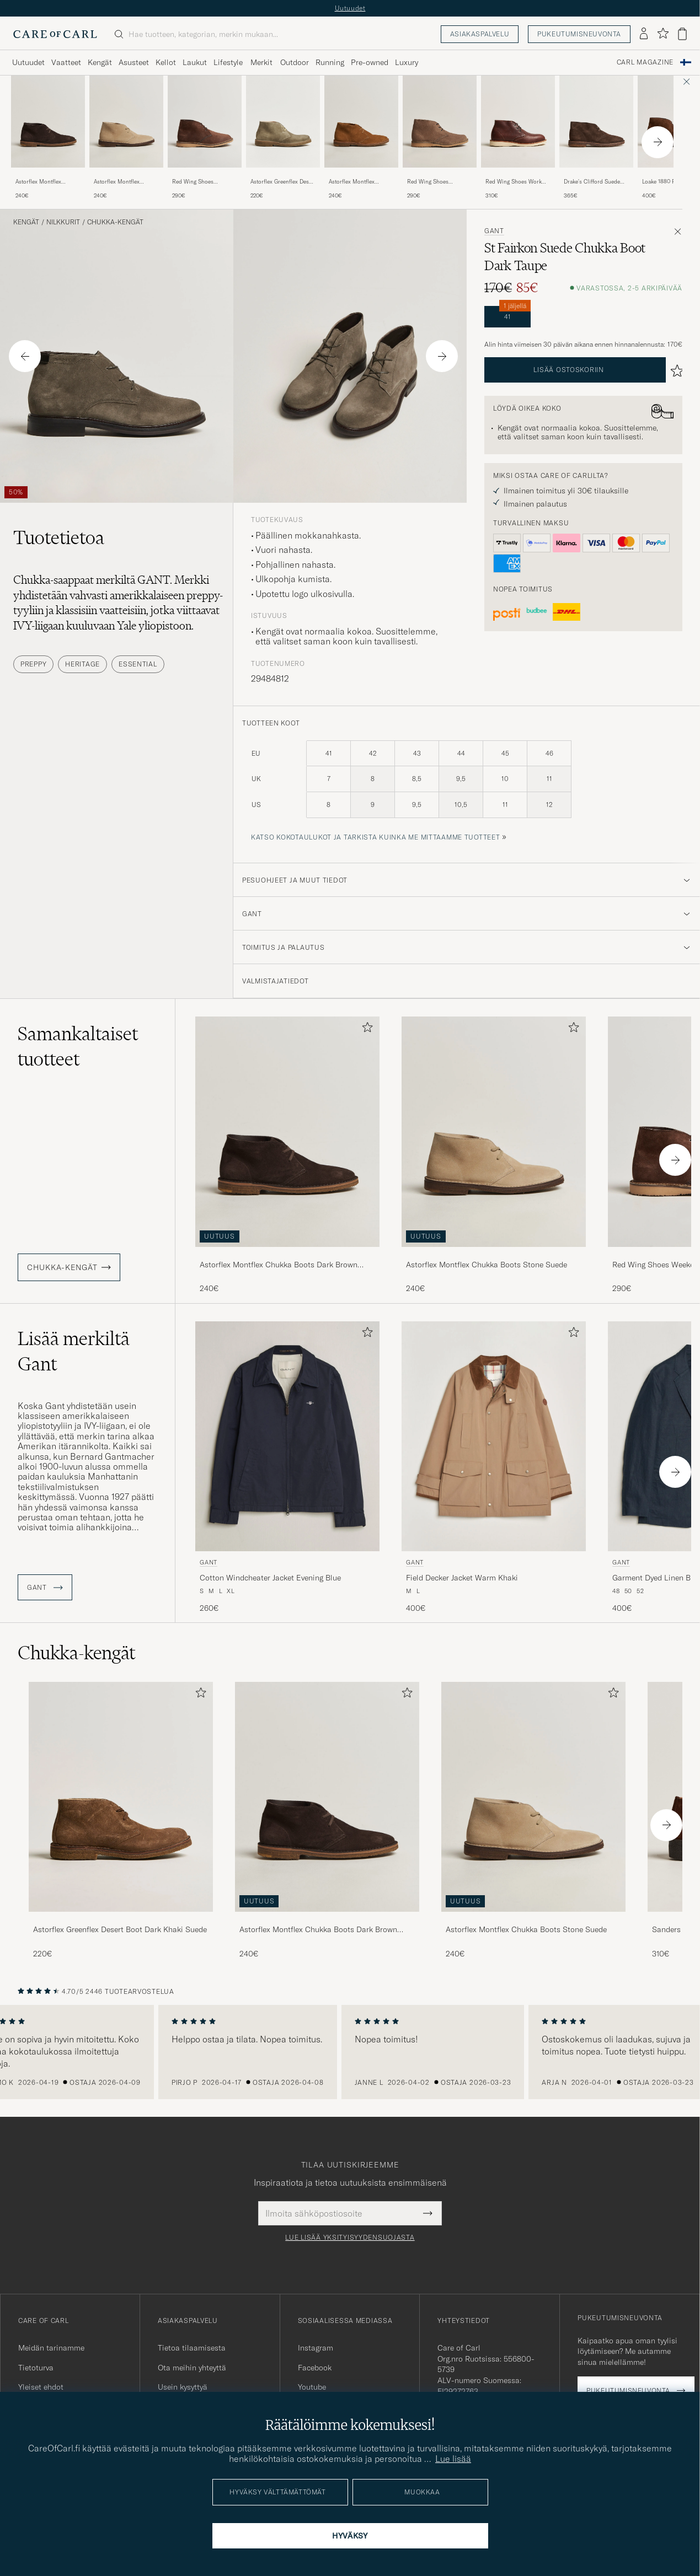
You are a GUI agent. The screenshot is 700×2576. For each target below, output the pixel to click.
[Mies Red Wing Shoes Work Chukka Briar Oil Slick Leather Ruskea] (518, 122)
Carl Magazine (645, 62)
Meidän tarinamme (51, 2348)
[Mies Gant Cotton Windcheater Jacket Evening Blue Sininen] (287, 1436)
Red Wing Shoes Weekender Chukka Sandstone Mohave (431, 182)
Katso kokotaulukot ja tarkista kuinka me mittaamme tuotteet (375, 837)
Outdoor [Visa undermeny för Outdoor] (294, 62)
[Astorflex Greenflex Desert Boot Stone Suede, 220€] (283, 138)
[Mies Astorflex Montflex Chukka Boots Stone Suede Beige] (126, 122)
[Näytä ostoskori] (682, 34)
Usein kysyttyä (182, 2387)
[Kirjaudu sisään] (644, 34)
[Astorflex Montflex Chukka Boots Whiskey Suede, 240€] (361, 138)
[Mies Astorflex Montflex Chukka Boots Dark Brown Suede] (327, 1797)
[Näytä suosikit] (663, 34)
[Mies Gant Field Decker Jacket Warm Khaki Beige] (494, 1436)
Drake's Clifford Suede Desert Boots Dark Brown (596, 182)
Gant (494, 231)
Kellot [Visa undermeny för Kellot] (166, 62)
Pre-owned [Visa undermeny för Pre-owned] (369, 62)
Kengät (26, 222)
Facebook (315, 2368)
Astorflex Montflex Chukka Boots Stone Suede (119, 182)
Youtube (312, 2387)
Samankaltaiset (78, 1046)
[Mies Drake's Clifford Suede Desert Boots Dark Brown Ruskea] (596, 122)
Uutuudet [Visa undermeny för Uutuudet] (28, 62)
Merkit (261, 62)
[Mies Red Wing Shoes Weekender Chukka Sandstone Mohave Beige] (440, 122)
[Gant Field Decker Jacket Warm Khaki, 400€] (494, 1467)
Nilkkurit (63, 222)
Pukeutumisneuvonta (579, 34)
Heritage (82, 664)
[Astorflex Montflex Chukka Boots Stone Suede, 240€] (126, 138)
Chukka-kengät (115, 222)
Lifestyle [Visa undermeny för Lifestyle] (228, 62)
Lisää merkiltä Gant (74, 1351)
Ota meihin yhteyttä (192, 2368)
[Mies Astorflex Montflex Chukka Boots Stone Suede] (533, 1797)
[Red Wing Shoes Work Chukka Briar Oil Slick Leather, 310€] (518, 138)
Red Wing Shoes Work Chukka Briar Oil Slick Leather (513, 182)
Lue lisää (453, 2459)
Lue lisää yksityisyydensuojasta (349, 2237)
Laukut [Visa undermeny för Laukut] (195, 62)
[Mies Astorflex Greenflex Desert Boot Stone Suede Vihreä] (283, 122)
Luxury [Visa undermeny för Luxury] (406, 62)
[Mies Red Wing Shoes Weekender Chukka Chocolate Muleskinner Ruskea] (205, 122)
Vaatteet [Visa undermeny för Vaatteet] (66, 62)
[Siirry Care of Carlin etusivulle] (55, 34)
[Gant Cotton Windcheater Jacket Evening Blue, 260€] (287, 1467)
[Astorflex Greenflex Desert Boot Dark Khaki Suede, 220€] (121, 1820)
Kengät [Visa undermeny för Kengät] (100, 62)
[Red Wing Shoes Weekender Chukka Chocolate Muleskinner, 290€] (204, 138)
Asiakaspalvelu (479, 34)
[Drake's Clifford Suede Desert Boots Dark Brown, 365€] (596, 138)
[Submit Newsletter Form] (427, 2213)
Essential (138, 664)
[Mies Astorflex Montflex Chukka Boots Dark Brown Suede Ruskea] (48, 122)
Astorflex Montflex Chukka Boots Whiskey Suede (358, 182)
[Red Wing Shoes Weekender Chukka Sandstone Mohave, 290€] (439, 138)
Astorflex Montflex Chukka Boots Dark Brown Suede (39, 182)
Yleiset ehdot (40, 2387)
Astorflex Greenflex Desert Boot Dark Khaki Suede (120, 1929)
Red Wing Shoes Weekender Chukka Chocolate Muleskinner (201, 182)
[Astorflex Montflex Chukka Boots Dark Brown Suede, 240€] (48, 138)
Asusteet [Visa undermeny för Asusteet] (134, 62)
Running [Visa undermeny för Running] (330, 62)
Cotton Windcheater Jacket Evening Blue (270, 1578)
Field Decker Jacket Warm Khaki (462, 1578)
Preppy (33, 664)
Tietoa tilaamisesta (192, 2348)
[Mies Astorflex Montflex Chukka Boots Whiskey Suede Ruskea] (361, 122)
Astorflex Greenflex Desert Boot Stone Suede (283, 182)
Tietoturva (36, 2368)
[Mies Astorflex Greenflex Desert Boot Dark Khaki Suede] (121, 1797)
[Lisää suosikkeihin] (365, 1029)
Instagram (315, 2348)
